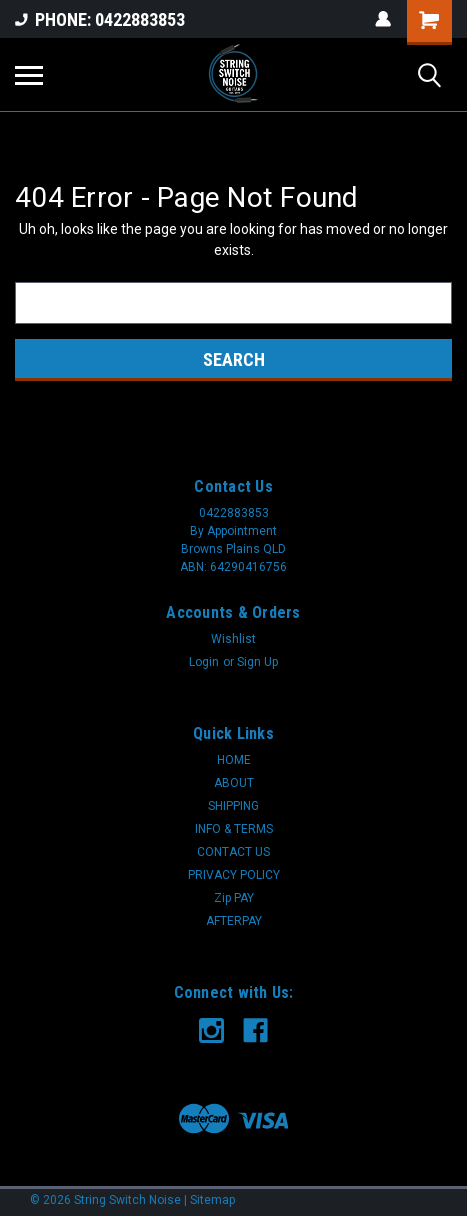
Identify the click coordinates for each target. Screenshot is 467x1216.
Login (204, 662)
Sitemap (212, 1200)
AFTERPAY (234, 921)
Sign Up (257, 662)
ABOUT (234, 783)
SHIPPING (233, 806)
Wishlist (233, 639)
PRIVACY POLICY (234, 875)
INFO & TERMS (234, 829)
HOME (234, 760)
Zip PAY (234, 898)
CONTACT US (233, 852)
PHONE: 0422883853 (100, 19)
